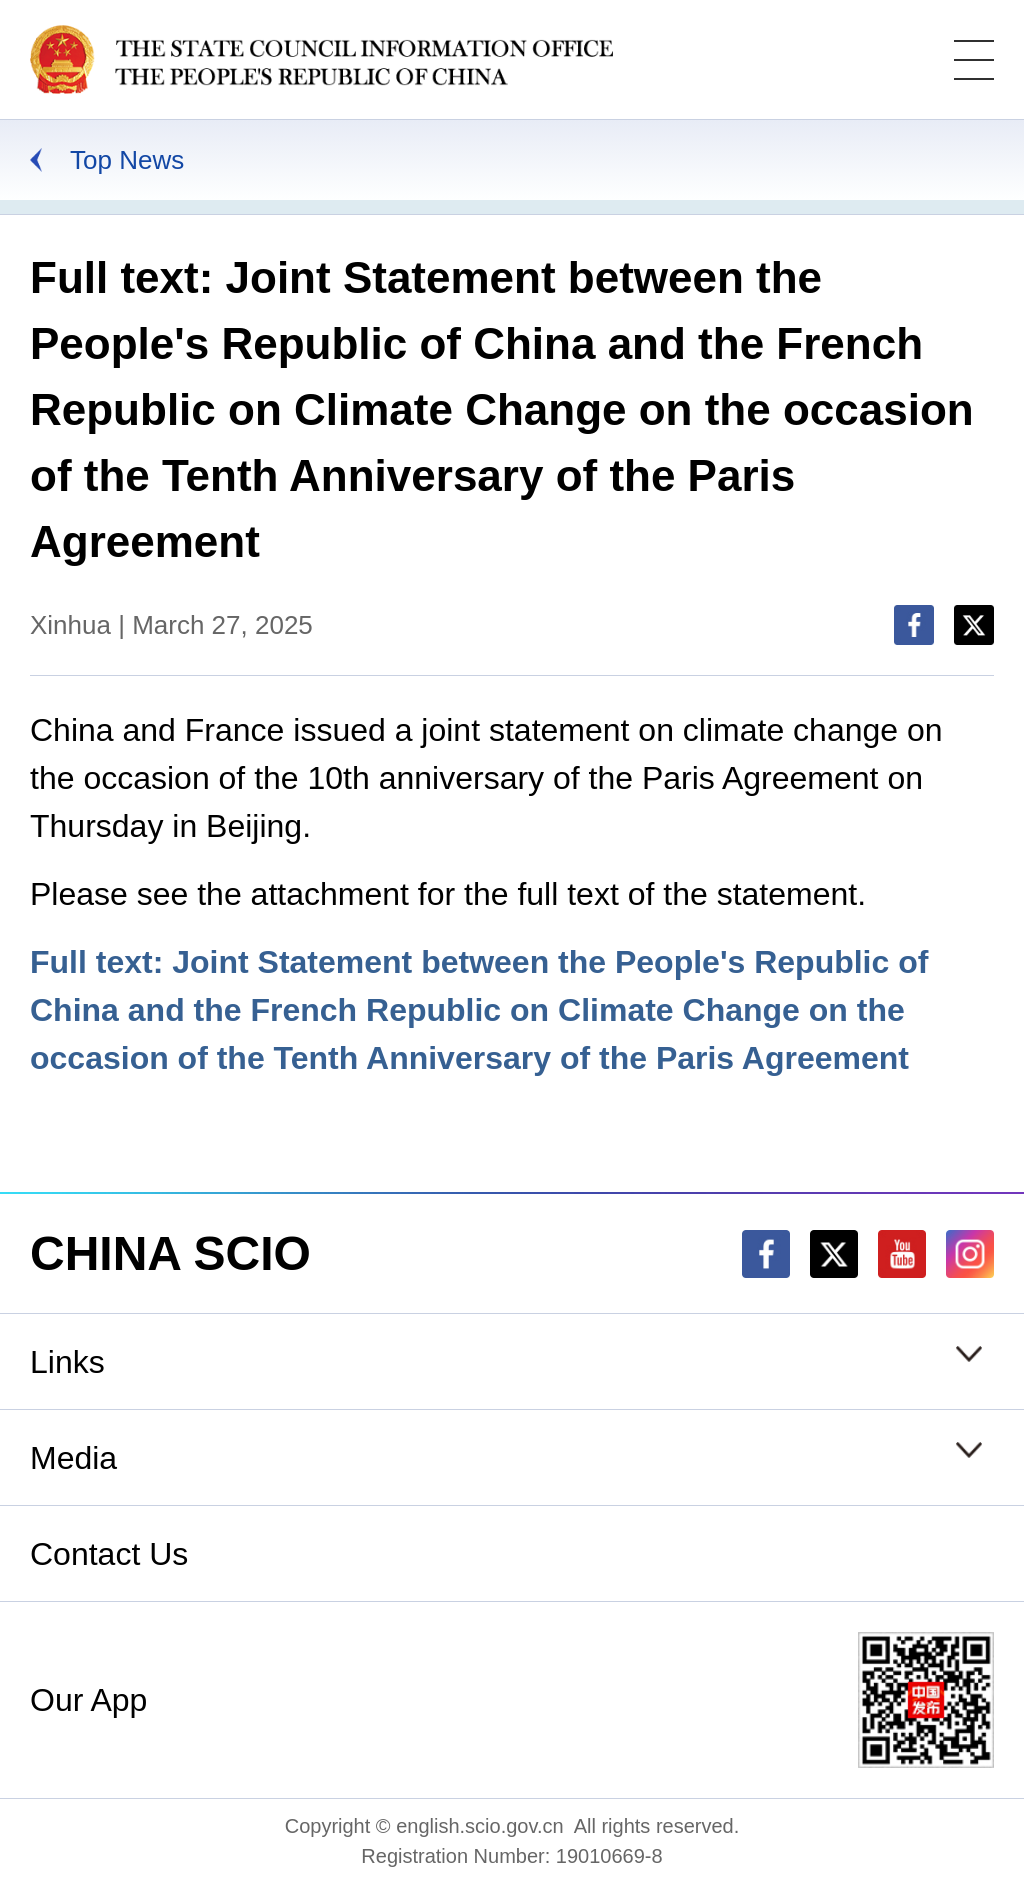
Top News (127, 160)
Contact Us (109, 1554)
